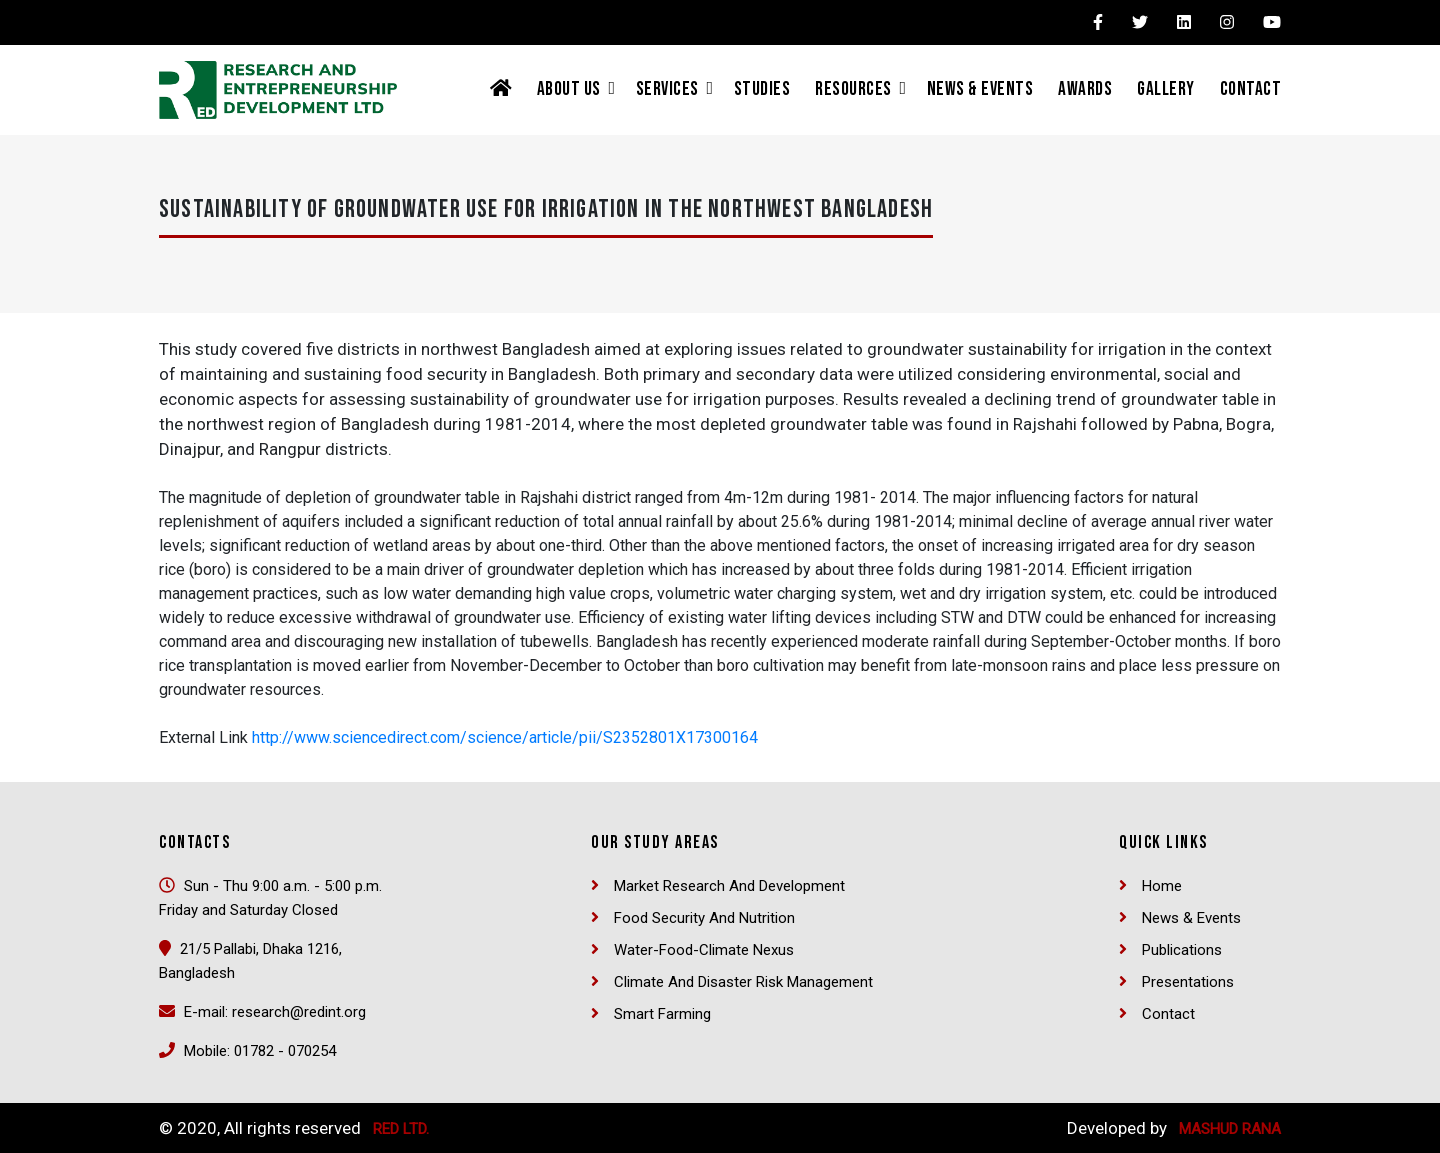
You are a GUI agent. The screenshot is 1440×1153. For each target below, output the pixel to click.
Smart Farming (662, 1014)
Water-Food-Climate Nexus (704, 950)
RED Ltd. (401, 1129)
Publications (1182, 950)
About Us (569, 89)
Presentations (1188, 982)
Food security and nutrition (704, 918)
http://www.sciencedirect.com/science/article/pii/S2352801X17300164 (505, 737)
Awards (1085, 89)
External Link (203, 737)
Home (1162, 886)
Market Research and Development (729, 886)
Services (667, 89)
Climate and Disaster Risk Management (743, 982)
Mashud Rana (1230, 1129)
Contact (1251, 89)
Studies (762, 89)
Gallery (1166, 89)
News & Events (980, 89)
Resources (853, 89)
